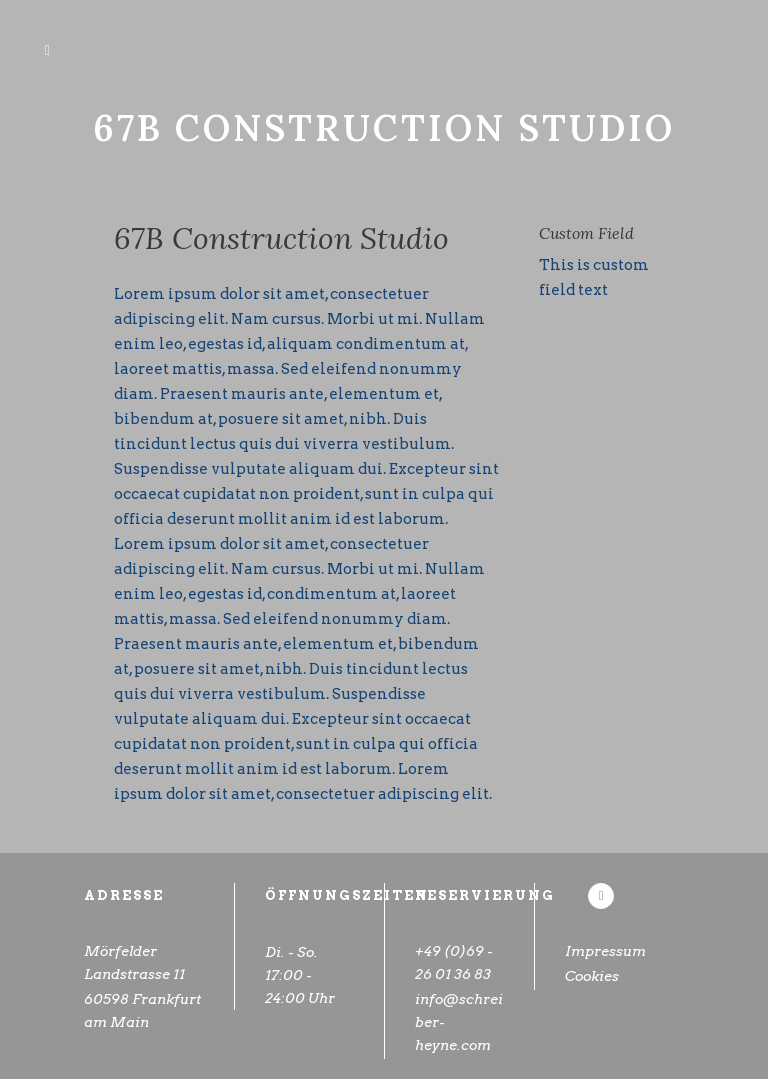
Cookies (609, 979)
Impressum (605, 951)
